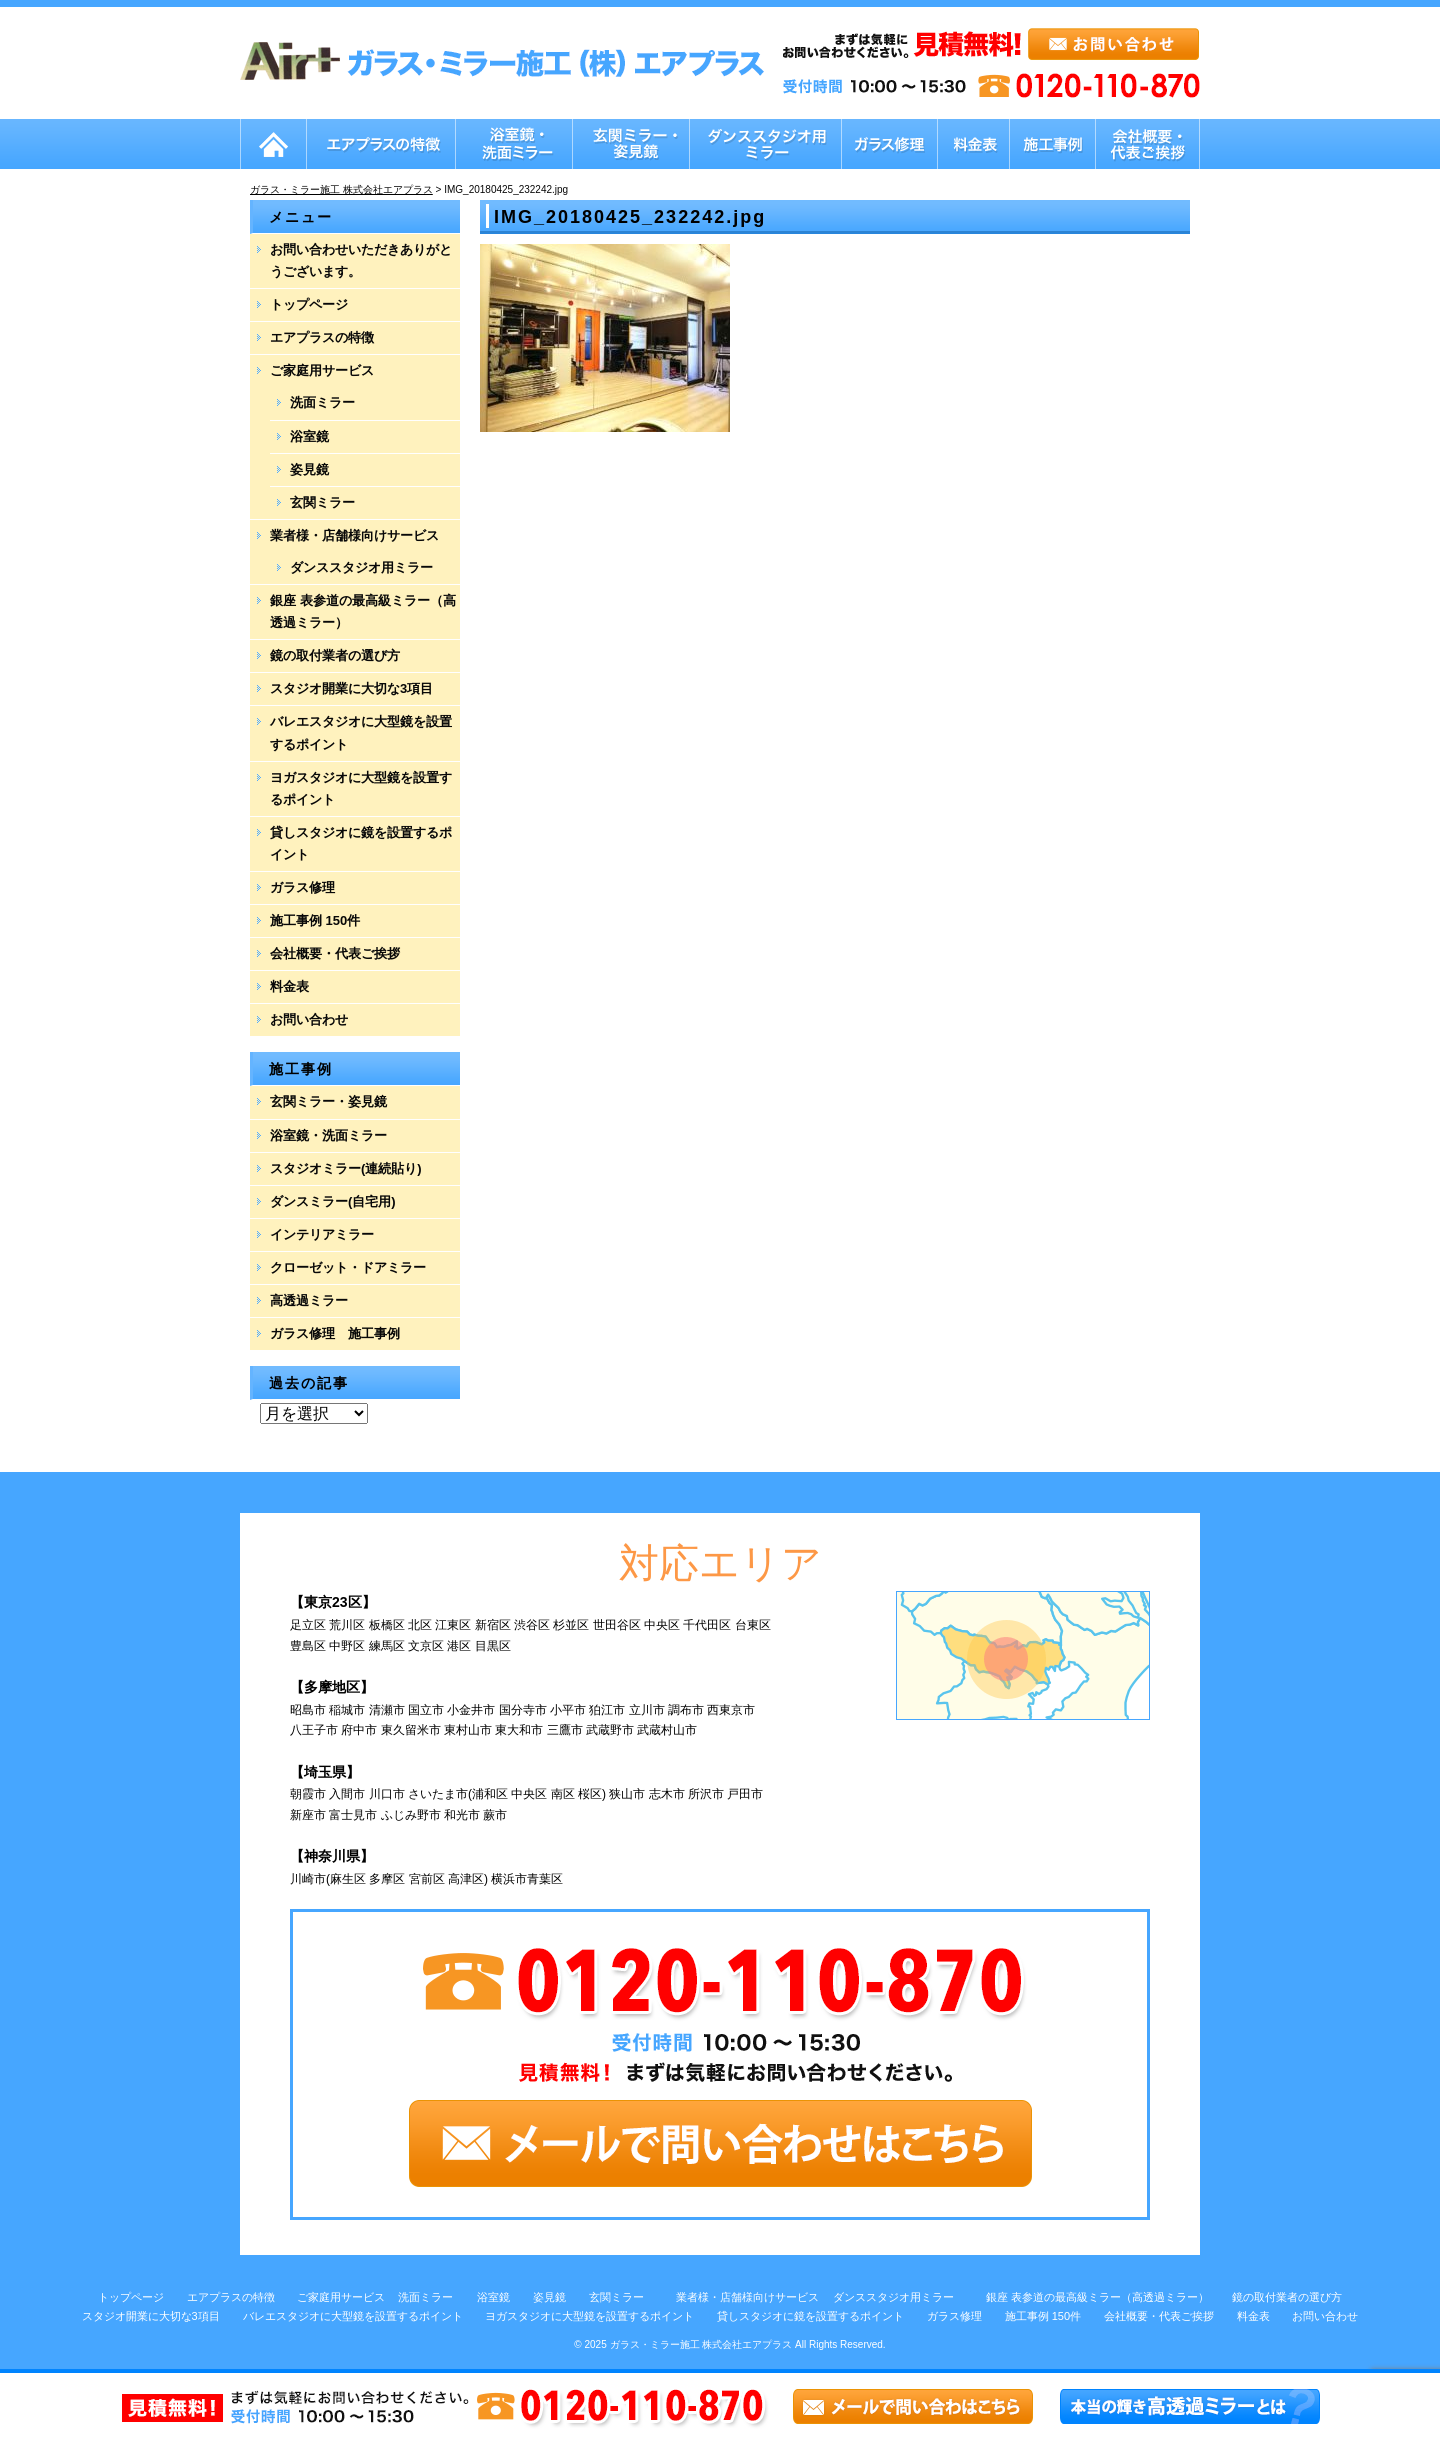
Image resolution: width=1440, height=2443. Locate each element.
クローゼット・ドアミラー (348, 1267)
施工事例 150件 (315, 920)
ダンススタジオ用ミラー (361, 567)
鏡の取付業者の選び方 (335, 655)
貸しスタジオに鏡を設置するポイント (361, 843)
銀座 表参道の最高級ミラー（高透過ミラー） (363, 611)
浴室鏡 (309, 436)
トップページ (309, 304)
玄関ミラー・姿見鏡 (328, 1101)
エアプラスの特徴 (322, 337)
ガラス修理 (302, 887)
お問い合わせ (309, 1019)
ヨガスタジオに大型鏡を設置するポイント (361, 788)
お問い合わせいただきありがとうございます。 (361, 260)
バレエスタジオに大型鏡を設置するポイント (361, 732)
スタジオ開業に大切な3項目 (351, 688)
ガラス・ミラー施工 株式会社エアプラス (701, 2344)
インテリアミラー (322, 1234)
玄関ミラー (322, 502)
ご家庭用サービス (322, 370)
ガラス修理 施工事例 (335, 1333)
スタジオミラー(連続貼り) (346, 1168)
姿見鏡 (309, 469)
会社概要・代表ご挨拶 (335, 953)
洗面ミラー (322, 402)
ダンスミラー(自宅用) (333, 1201)
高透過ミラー (309, 1300)
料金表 (289, 986)
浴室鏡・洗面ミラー (328, 1135)
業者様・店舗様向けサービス (354, 535)
